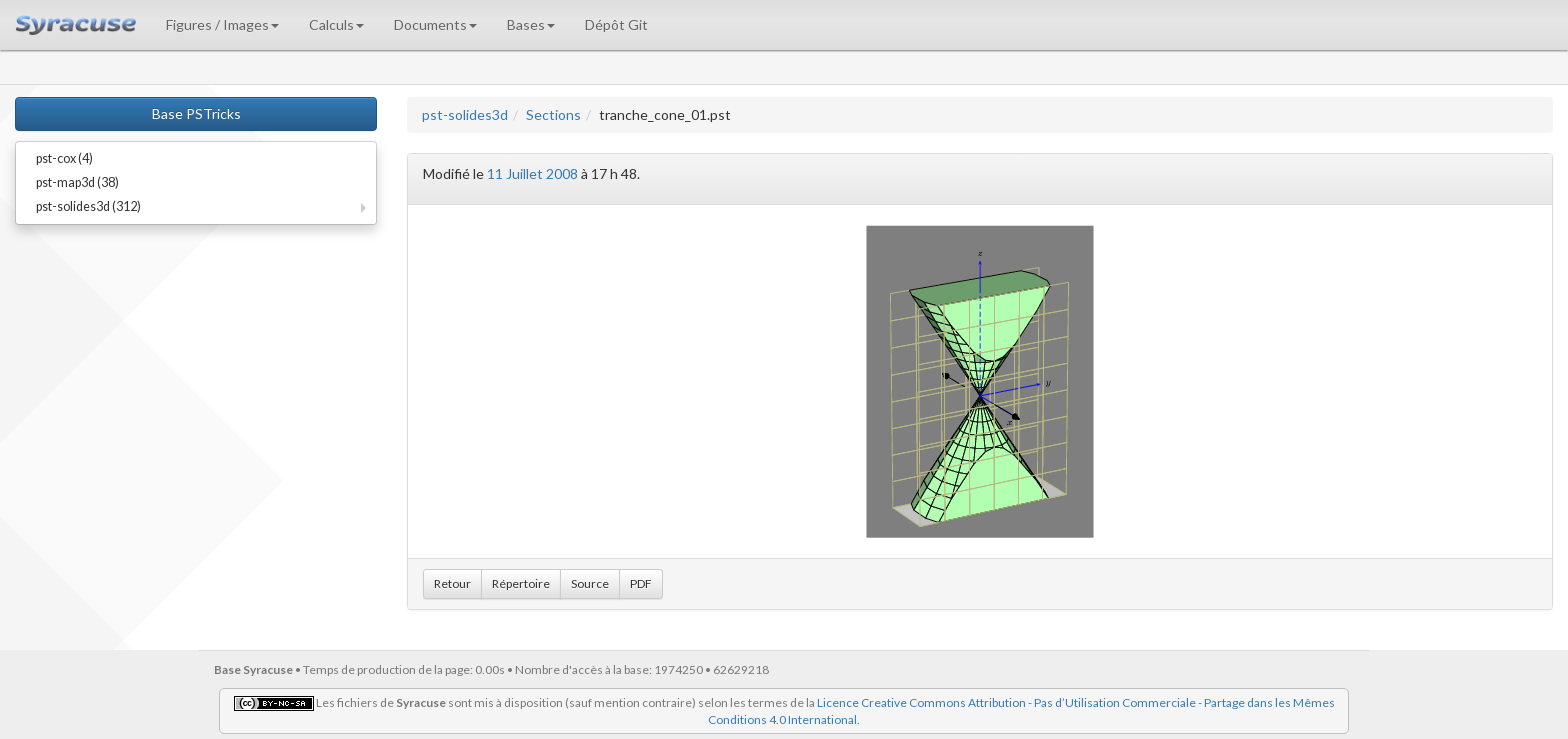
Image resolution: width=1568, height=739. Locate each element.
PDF (641, 583)
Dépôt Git (616, 24)
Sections (553, 114)
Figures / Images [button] (222, 24)
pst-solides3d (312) (88, 206)
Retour (452, 583)
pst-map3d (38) (77, 182)
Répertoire (521, 583)
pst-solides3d (465, 114)
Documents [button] (435, 24)
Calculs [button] (336, 24)
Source (590, 583)
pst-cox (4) (64, 158)
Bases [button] (531, 24)
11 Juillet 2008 (532, 173)
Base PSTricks (196, 113)
